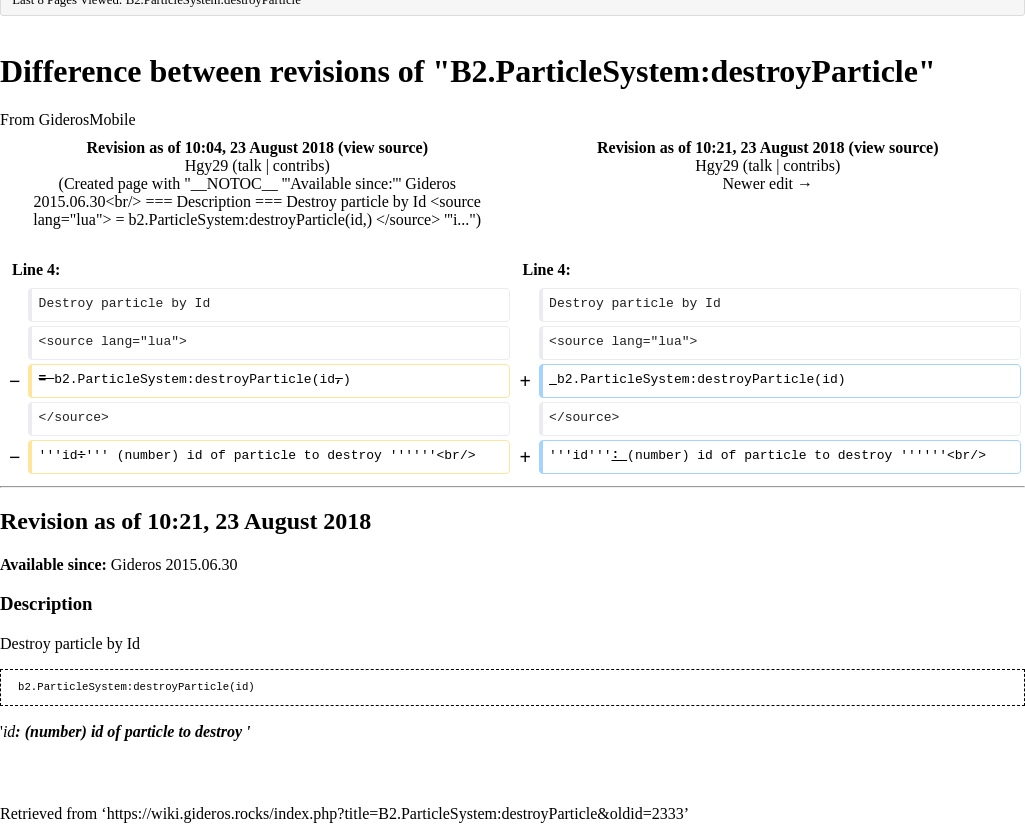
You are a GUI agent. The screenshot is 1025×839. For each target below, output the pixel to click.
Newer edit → (767, 183)
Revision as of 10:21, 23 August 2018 (721, 147)
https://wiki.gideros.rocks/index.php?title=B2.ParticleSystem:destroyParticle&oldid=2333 (395, 813)
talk (250, 165)
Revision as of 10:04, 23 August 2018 (211, 147)
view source (382, 147)
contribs (299, 165)
